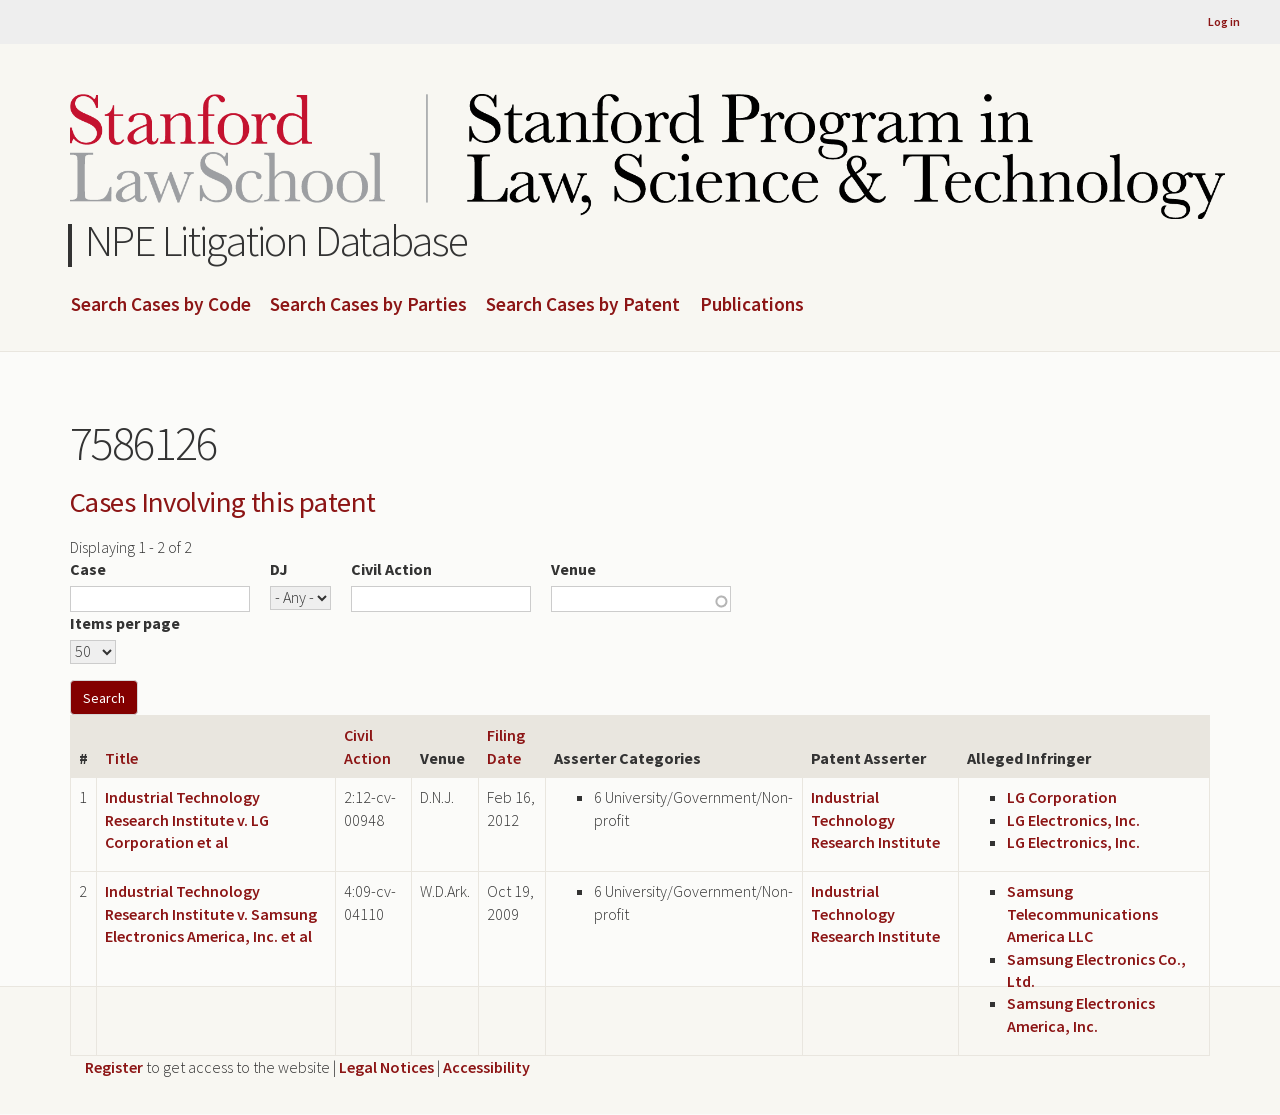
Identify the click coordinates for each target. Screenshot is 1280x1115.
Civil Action (391, 569)
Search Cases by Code (161, 305)
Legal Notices (386, 1067)
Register (114, 1067)
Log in (1224, 21)
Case (88, 569)
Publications (752, 305)
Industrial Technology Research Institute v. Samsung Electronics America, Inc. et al (211, 913)
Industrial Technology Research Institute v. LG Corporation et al (187, 819)
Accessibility (486, 1067)
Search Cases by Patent (583, 305)
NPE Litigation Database (276, 240)
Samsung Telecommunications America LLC (1082, 913)
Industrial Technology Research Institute (875, 819)
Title (121, 758)
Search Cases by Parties (368, 305)
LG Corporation (1062, 797)
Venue (573, 569)
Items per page (125, 623)
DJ (279, 569)
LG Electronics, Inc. (1073, 820)
